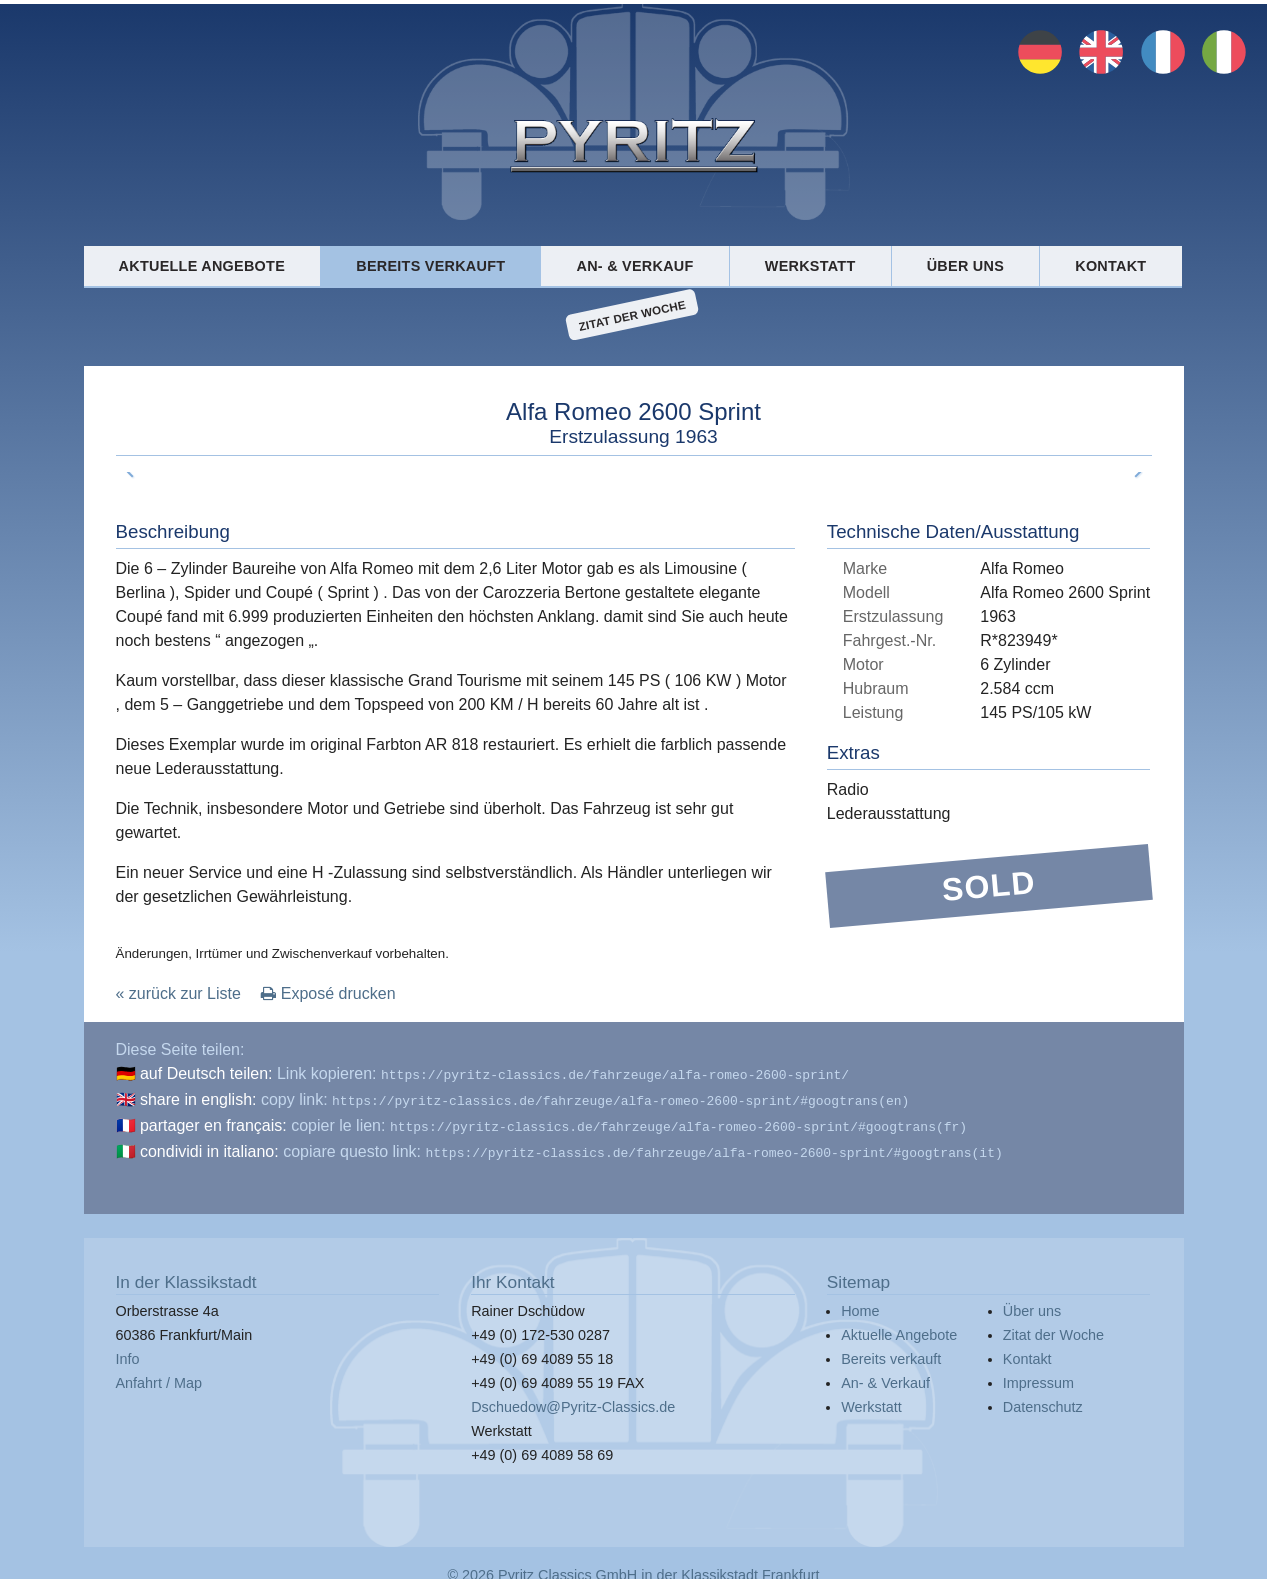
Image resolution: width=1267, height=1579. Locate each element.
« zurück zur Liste (178, 993)
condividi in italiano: (209, 1145)
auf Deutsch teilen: (206, 1073)
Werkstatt (810, 266)
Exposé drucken (328, 993)
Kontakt (1110, 266)
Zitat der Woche (632, 315)
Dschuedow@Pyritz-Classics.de (573, 1399)
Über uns (965, 266)
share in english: (198, 1097)
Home (860, 1303)
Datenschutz (1043, 1399)
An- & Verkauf (635, 266)
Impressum (1038, 1375)
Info (128, 1351)
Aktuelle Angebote (202, 266)
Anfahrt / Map (159, 1375)
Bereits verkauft (430, 266)
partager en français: (213, 1121)
